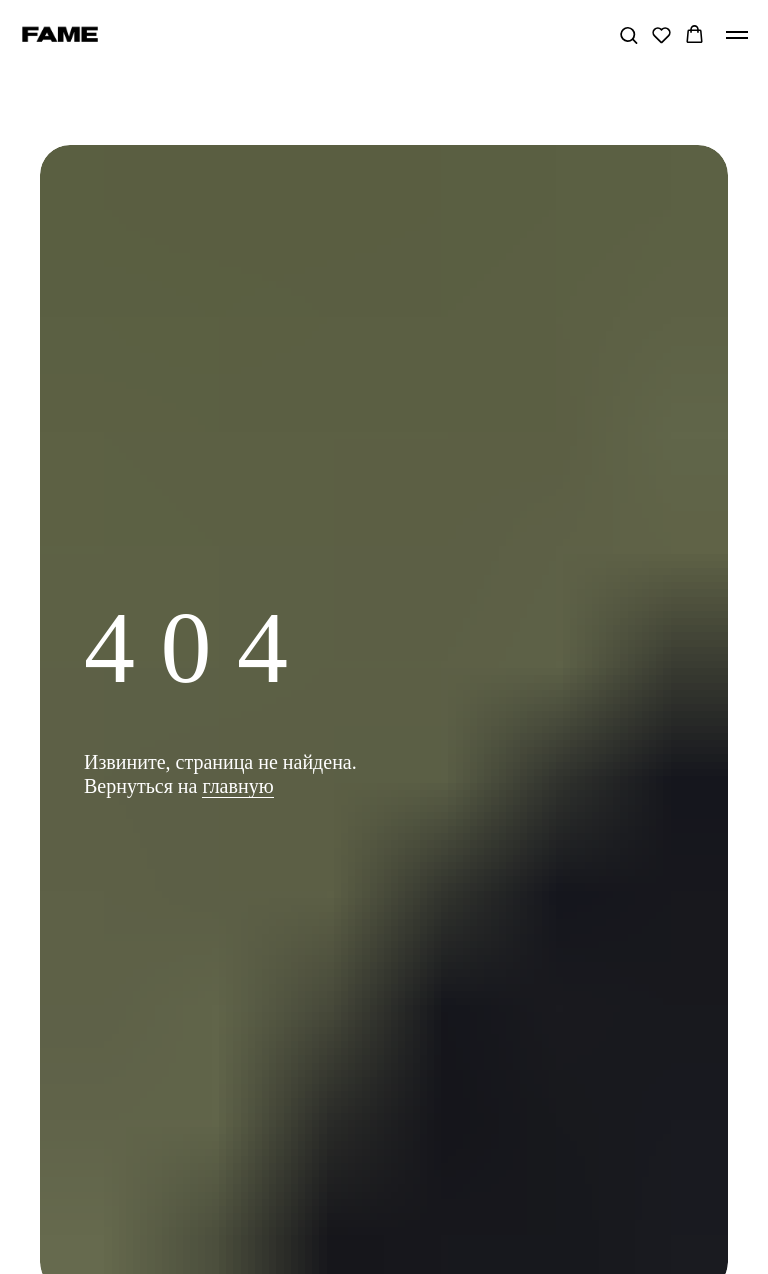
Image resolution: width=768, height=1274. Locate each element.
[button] (628, 34)
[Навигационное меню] (737, 35)
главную (237, 786)
